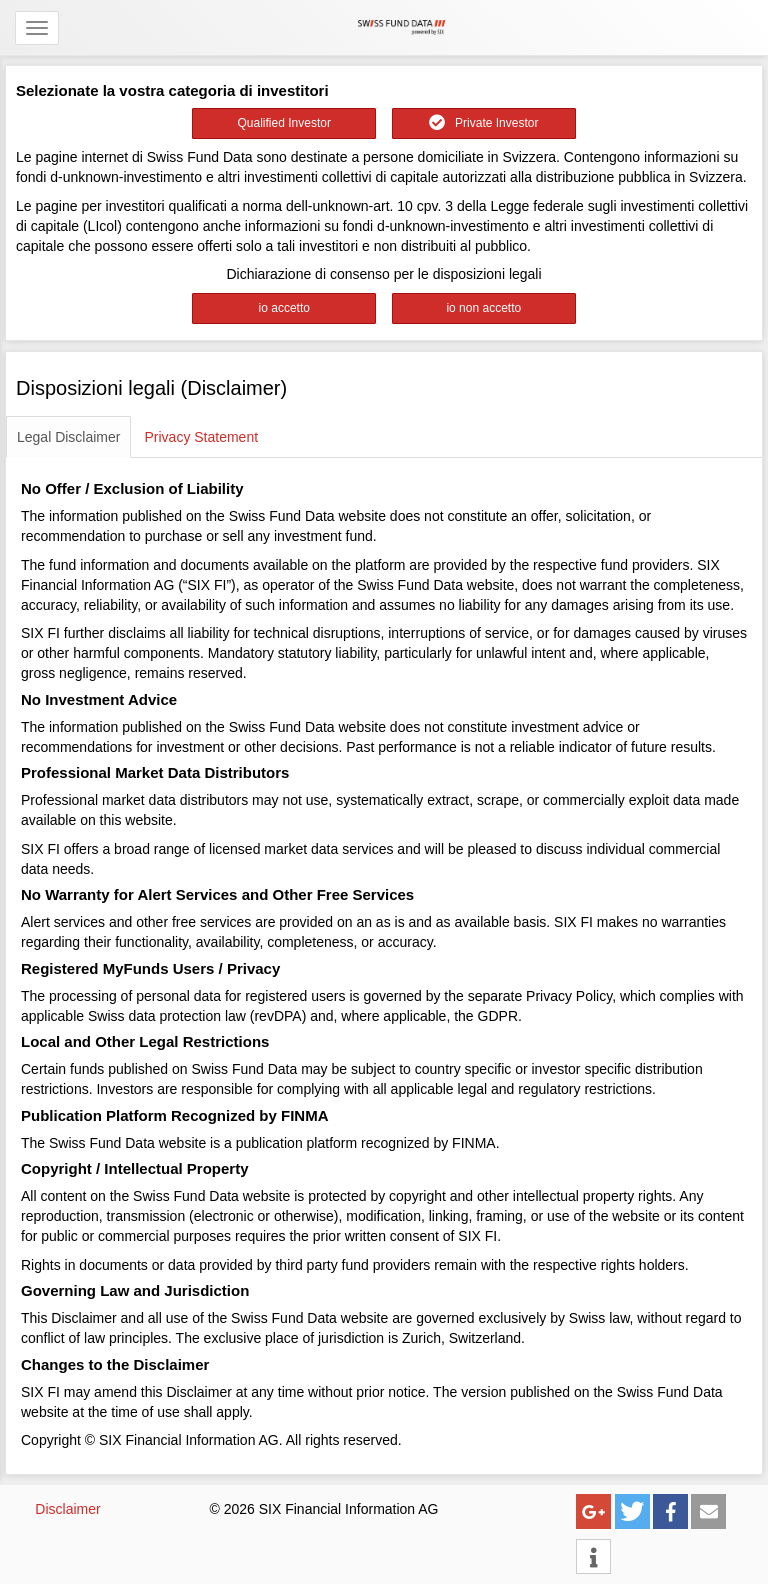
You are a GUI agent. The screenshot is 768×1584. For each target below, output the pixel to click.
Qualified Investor (284, 123)
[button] (593, 1511)
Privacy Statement (201, 437)
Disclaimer (67, 1509)
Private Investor (483, 123)
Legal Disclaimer (68, 437)
